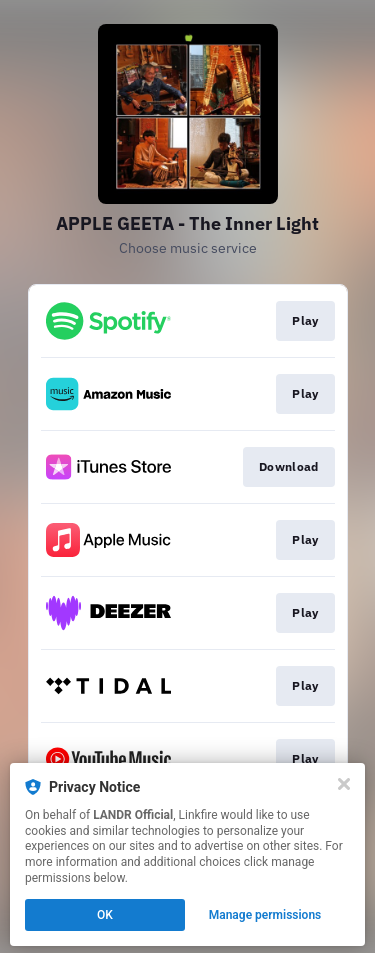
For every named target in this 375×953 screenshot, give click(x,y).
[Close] (344, 784)
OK (105, 915)
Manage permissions (265, 915)
